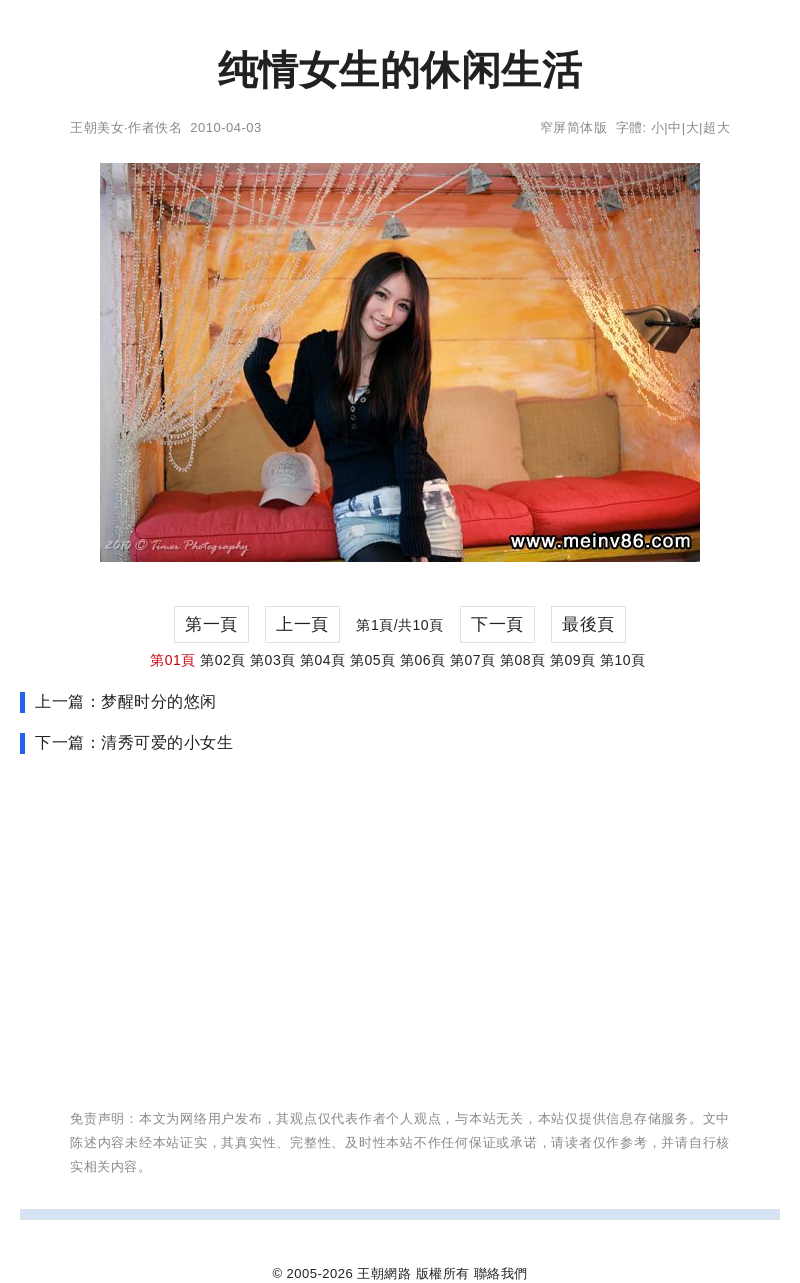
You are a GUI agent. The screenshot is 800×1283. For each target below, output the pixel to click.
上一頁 (302, 624)
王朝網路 (384, 1273)
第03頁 (273, 660)
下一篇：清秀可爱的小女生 (134, 742)
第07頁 (473, 660)
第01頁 (173, 660)
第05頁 (373, 660)
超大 (716, 127)
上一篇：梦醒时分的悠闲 (126, 701)
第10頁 (623, 660)
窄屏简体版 (574, 127)
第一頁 (211, 624)
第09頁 (573, 660)
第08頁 (523, 660)
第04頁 (323, 660)
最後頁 (588, 624)
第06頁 (423, 660)
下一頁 (497, 624)
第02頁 (223, 660)
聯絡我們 (501, 1273)
